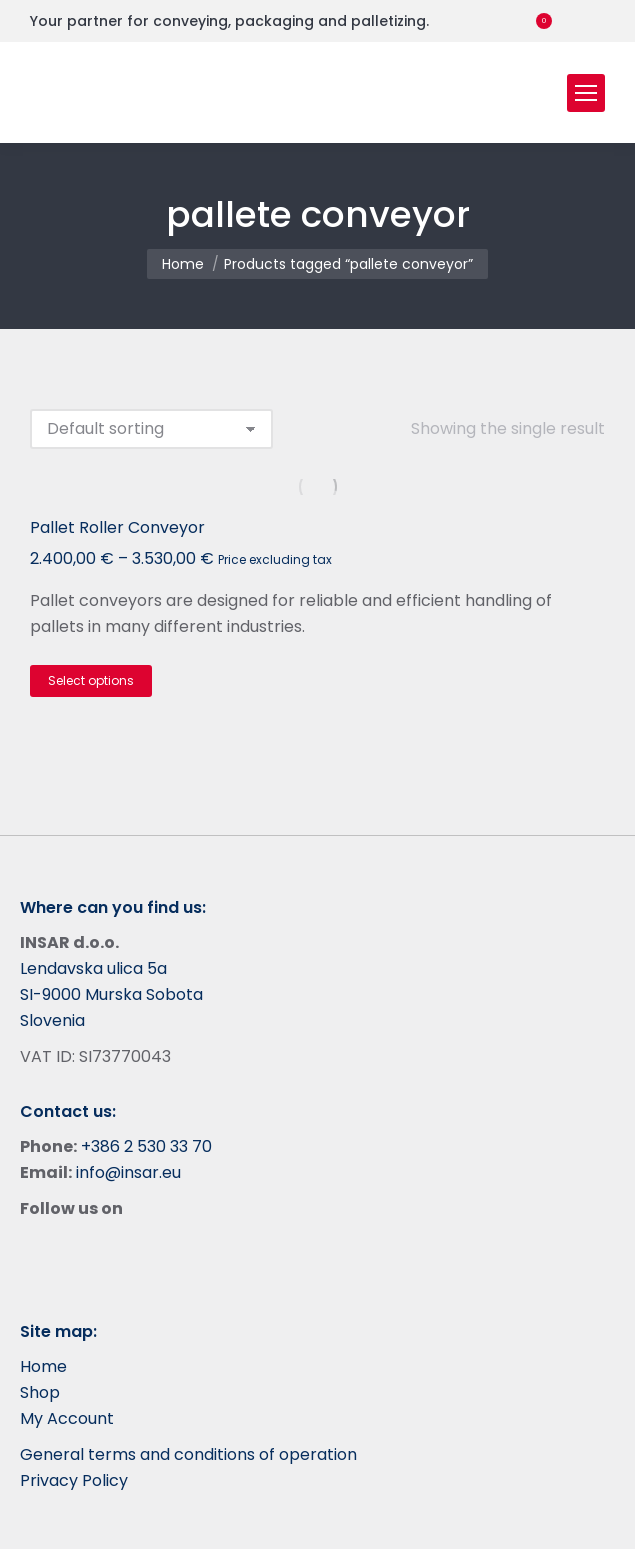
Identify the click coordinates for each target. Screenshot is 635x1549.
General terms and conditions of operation (188, 1454)
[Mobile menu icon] (586, 93)
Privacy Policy (74, 1480)
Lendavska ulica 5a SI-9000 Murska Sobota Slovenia (111, 994)
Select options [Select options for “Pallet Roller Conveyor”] (91, 680)
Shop (40, 1392)
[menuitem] (593, 21)
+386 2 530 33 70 (146, 1146)
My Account (67, 1418)
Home (43, 1366)
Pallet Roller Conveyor (117, 527)
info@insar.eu (128, 1172)
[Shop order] (151, 429)
